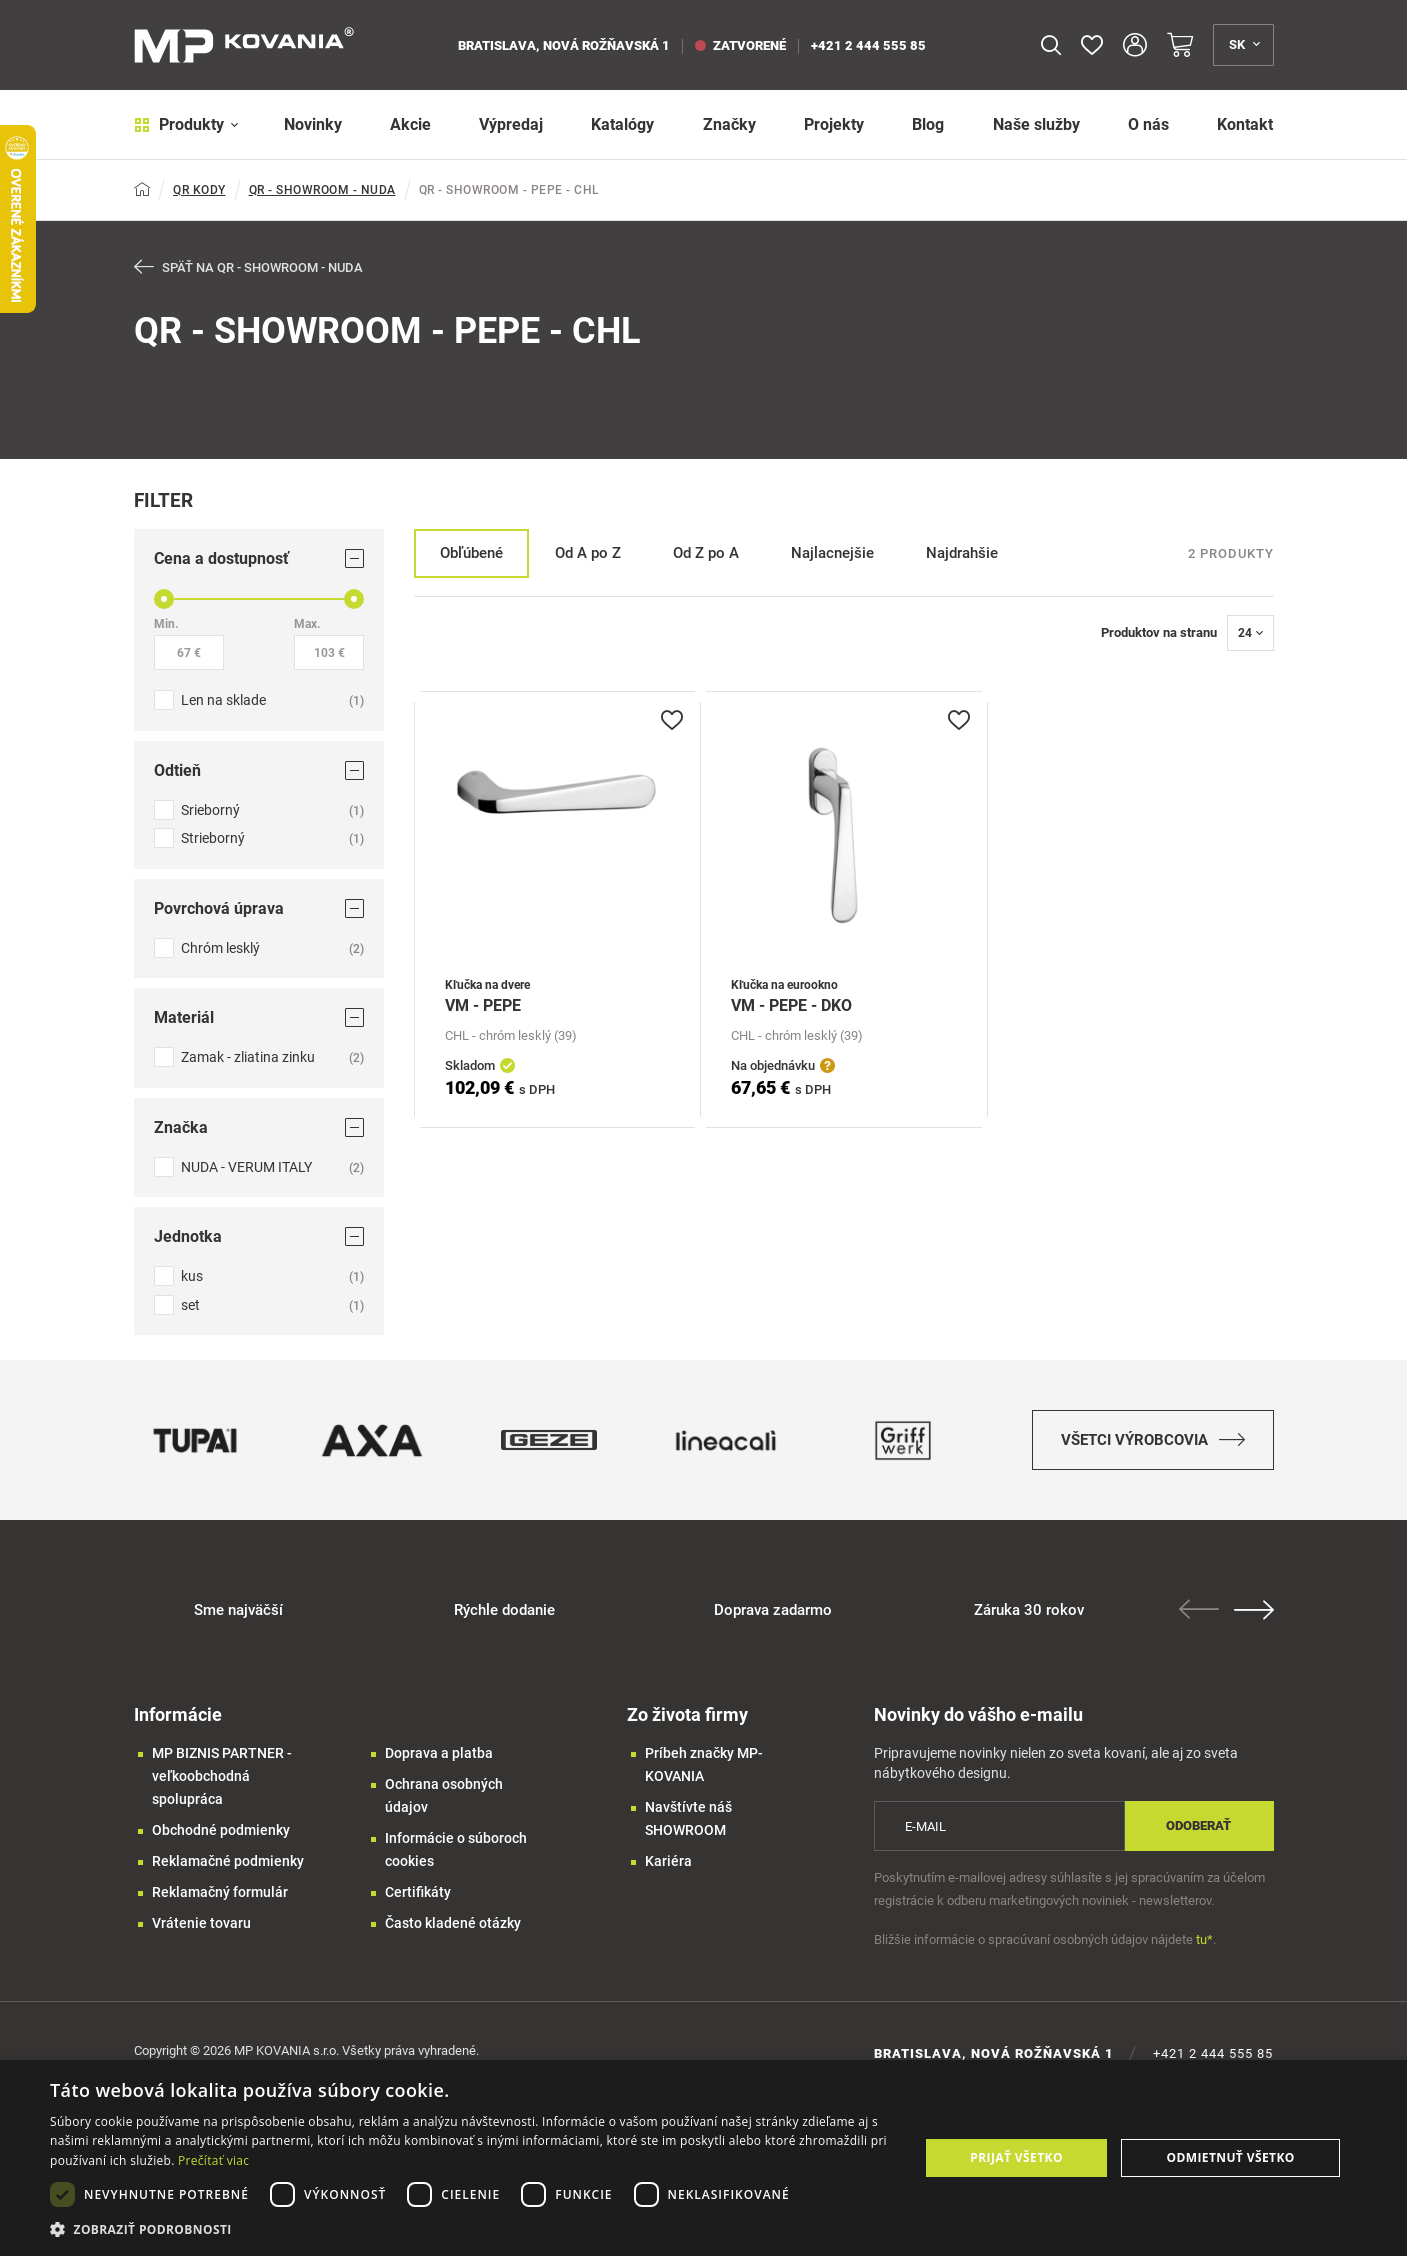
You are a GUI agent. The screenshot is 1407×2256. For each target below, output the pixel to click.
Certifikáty (418, 1892)
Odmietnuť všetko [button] (1230, 2157)
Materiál (259, 1017)
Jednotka (259, 1236)
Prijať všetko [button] (1016, 2157)
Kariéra (668, 1861)
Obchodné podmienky (221, 1830)
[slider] (164, 599)
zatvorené (740, 45)
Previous (1199, 1609)
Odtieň (259, 770)
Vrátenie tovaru (201, 1923)
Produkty (186, 124)
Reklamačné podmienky (228, 1861)
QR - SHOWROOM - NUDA (322, 190)
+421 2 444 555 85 (868, 45)
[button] (471, 2229)
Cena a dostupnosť (259, 558)
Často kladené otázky (453, 1923)
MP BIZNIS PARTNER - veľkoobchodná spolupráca (222, 1776)
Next (1254, 1610)
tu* (1204, 1939)
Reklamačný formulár (220, 1892)
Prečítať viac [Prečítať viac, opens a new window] (213, 2160)
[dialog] (703, 2158)
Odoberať (1198, 1825)
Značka (259, 1127)
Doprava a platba (439, 1753)
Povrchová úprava (259, 908)
